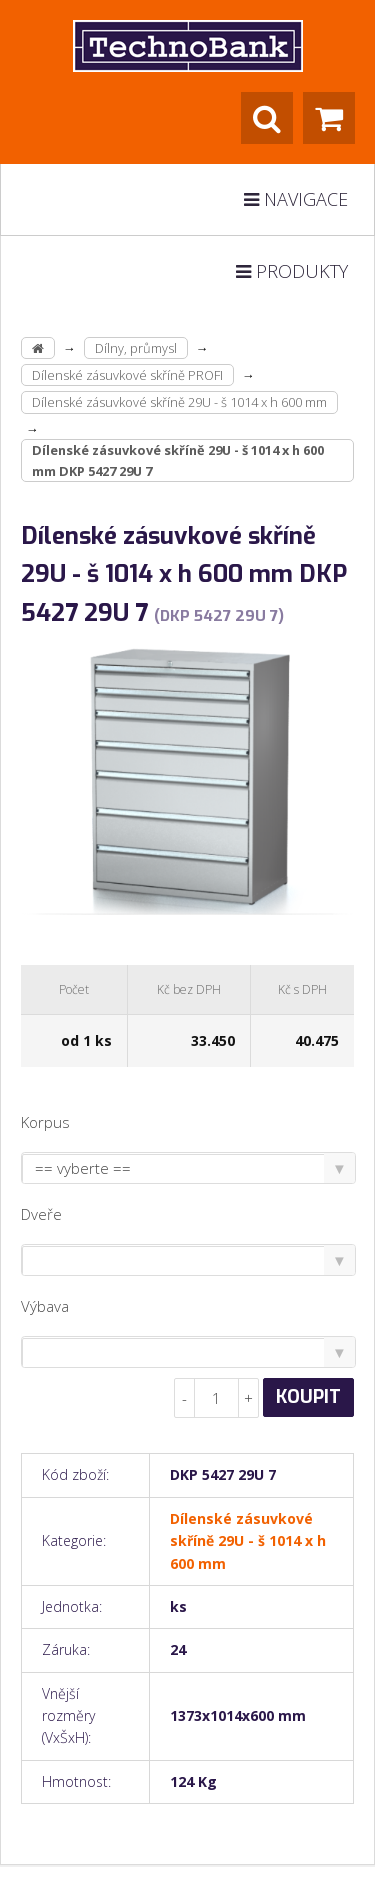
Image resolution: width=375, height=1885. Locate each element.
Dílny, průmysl (136, 348)
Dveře (41, 1214)
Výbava (45, 1306)
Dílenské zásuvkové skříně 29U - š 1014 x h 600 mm (179, 402)
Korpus (45, 1122)
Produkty (292, 271)
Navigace (296, 199)
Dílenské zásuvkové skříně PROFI (127, 375)
